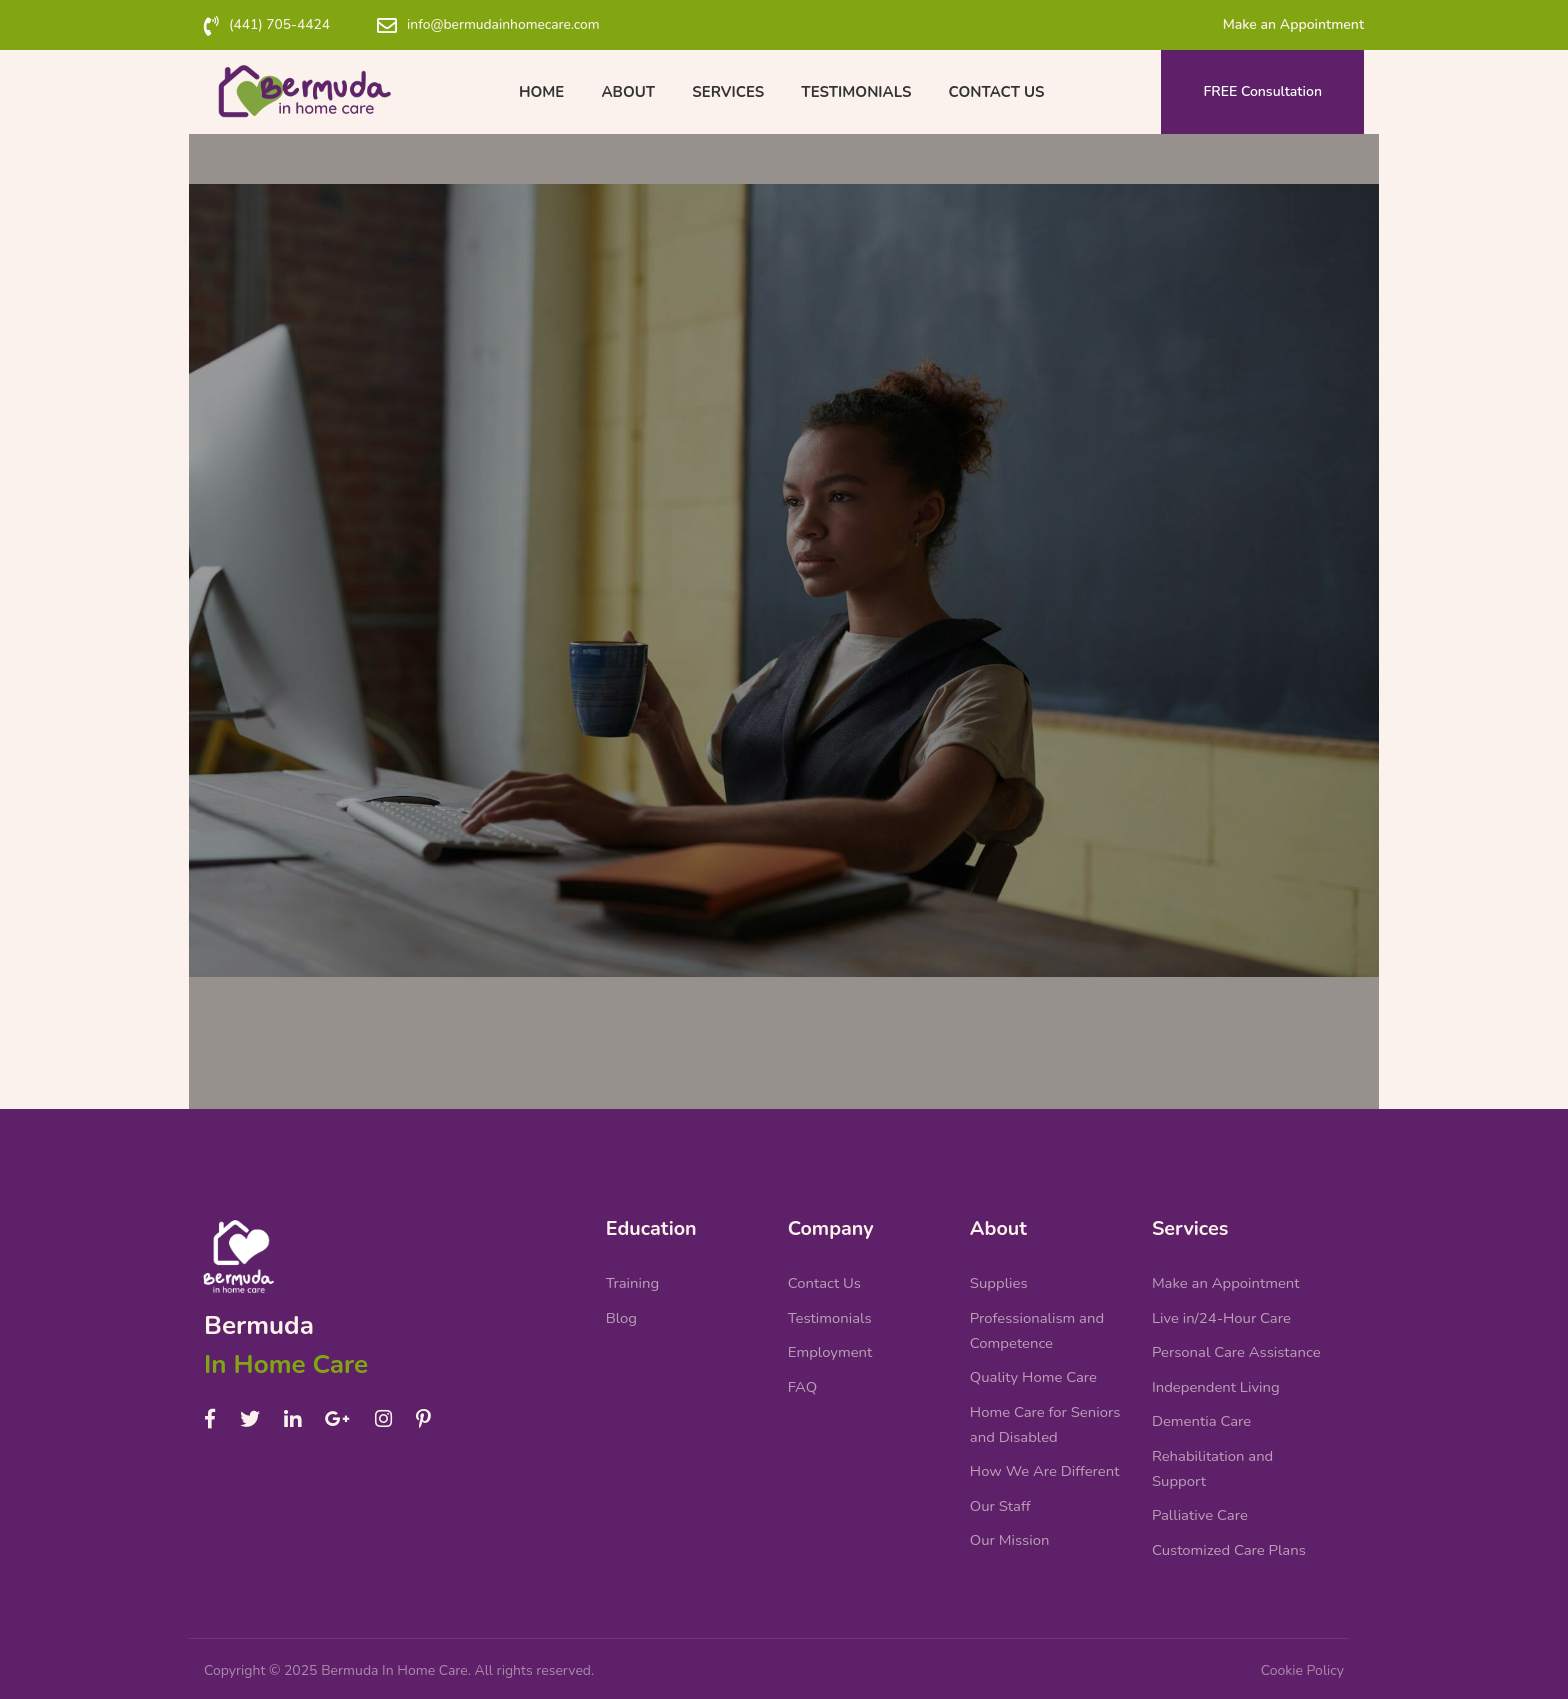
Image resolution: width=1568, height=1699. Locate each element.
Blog (622, 1307)
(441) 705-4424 (280, 24)
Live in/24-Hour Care (1222, 1307)
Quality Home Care (1034, 1368)
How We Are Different (1045, 1466)
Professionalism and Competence (1037, 1320)
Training (633, 1271)
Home (548, 92)
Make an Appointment (1293, 24)
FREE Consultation (1263, 91)
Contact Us (990, 92)
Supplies (999, 1271)
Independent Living (1216, 1378)
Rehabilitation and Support (1213, 1463)
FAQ (803, 1378)
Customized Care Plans (1229, 1548)
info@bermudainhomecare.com (507, 24)
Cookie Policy (1302, 1670)
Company (831, 1213)
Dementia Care (1202, 1414)
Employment (830, 1343)
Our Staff (1000, 1502)
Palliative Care (1200, 1512)
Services (728, 92)
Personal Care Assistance (1237, 1343)
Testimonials (853, 92)
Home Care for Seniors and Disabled (1046, 1417)
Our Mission (1010, 1538)
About (632, 92)
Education (652, 1213)
